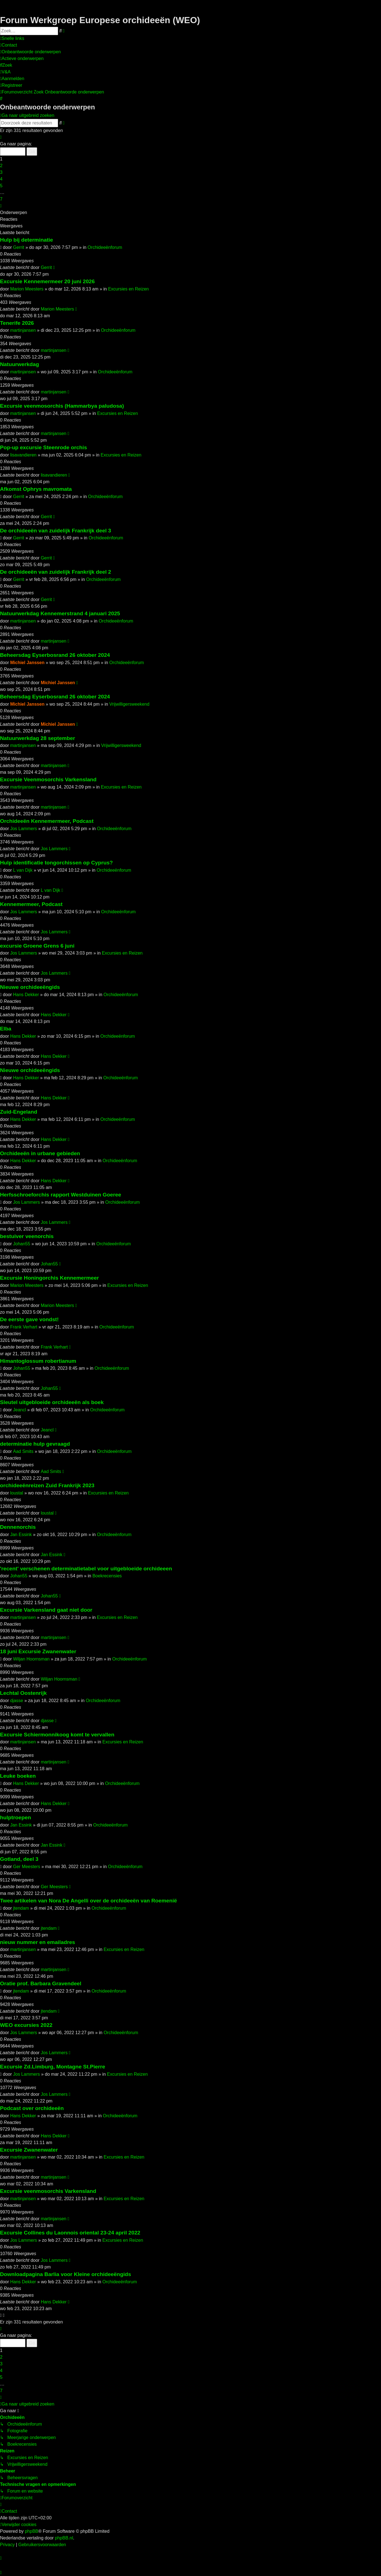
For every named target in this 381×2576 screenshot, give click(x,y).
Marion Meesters (26, 289)
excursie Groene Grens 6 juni (37, 946)
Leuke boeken (18, 1776)
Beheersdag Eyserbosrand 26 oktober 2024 (55, 655)
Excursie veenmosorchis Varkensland (48, 2191)
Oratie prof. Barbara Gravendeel (40, 1983)
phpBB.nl (64, 2538)
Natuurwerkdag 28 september (37, 738)
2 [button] (1, 165)
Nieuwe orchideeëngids (30, 987)
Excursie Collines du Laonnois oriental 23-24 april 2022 (70, 2233)
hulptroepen (15, 1817)
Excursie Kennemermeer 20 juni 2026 (47, 281)
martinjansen (23, 330)
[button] (1, 137)
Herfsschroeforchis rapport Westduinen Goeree (60, 1195)
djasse (16, 1700)
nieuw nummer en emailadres (37, 1942)
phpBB (31, 2531)
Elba (5, 1029)
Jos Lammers (23, 828)
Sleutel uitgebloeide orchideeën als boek (52, 1402)
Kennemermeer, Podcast (31, 904)
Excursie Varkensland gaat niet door (46, 1610)
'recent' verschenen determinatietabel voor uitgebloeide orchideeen (86, 1568)
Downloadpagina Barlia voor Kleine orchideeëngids (65, 2274)
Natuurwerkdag (19, 364)
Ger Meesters (26, 1866)
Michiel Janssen (27, 662)
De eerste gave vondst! (29, 1319)
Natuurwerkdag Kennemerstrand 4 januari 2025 (60, 613)
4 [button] (1, 179)
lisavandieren (23, 455)
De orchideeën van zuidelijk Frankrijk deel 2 (55, 572)
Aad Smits (23, 1451)
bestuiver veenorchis (27, 1236)
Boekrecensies (107, 1575)
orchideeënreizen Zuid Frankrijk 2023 (47, 1485)
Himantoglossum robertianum (38, 1361)
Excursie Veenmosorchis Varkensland (48, 779)
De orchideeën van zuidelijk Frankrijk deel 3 (55, 531)
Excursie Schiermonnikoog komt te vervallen (57, 1735)
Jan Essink (21, 1534)
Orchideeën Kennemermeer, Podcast (47, 821)
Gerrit (18, 247)
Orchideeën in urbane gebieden (40, 1153)
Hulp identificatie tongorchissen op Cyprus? (56, 863)
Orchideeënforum (105, 247)
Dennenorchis (18, 1527)
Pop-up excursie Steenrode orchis (43, 447)
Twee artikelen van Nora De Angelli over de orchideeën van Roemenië (88, 1901)
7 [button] (1, 199)
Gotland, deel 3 (19, 1859)
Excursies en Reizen (128, 289)
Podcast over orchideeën (32, 2108)
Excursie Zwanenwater (29, 2150)
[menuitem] (8, 45)
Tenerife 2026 (17, 323)
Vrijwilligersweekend (129, 704)
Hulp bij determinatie (26, 240)
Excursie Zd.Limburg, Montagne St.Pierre (52, 2067)
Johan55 (21, 1243)
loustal (16, 1493)
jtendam (21, 1908)
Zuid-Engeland (18, 1112)
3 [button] (1, 172)
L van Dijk (23, 870)
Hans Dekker (26, 994)
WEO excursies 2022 (26, 2025)
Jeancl (19, 1409)
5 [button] (1, 185)
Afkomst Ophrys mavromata (36, 489)
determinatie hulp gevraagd (35, 1444)
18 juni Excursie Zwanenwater (38, 1651)
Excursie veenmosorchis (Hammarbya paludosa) (62, 406)
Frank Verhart (23, 1327)
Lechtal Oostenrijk (23, 1693)
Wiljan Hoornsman (31, 1659)
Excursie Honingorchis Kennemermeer (49, 1278)
